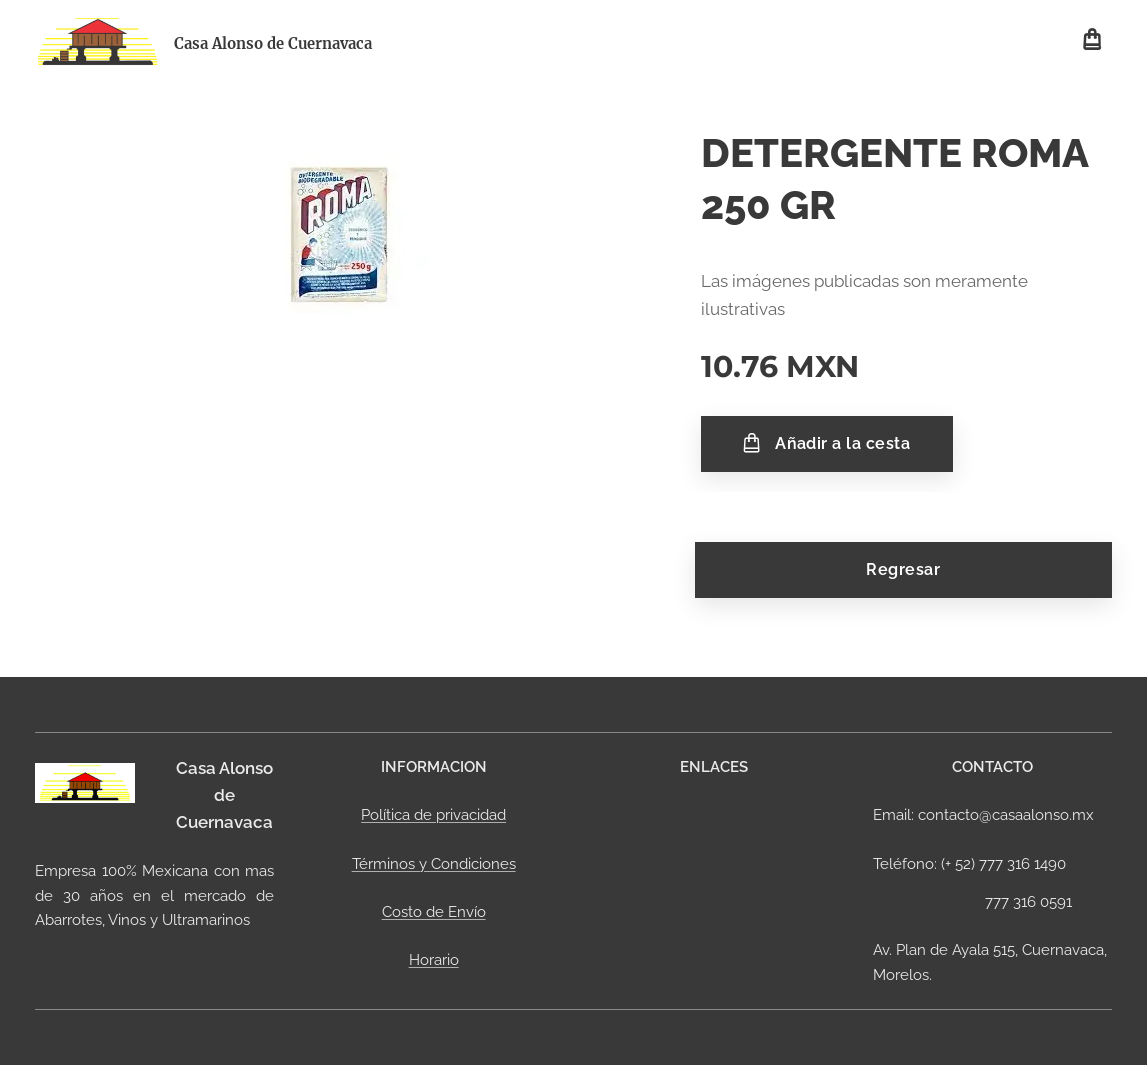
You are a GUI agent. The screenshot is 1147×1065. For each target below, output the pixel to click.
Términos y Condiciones (434, 864)
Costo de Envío (434, 912)
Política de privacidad (433, 816)
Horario (434, 960)
